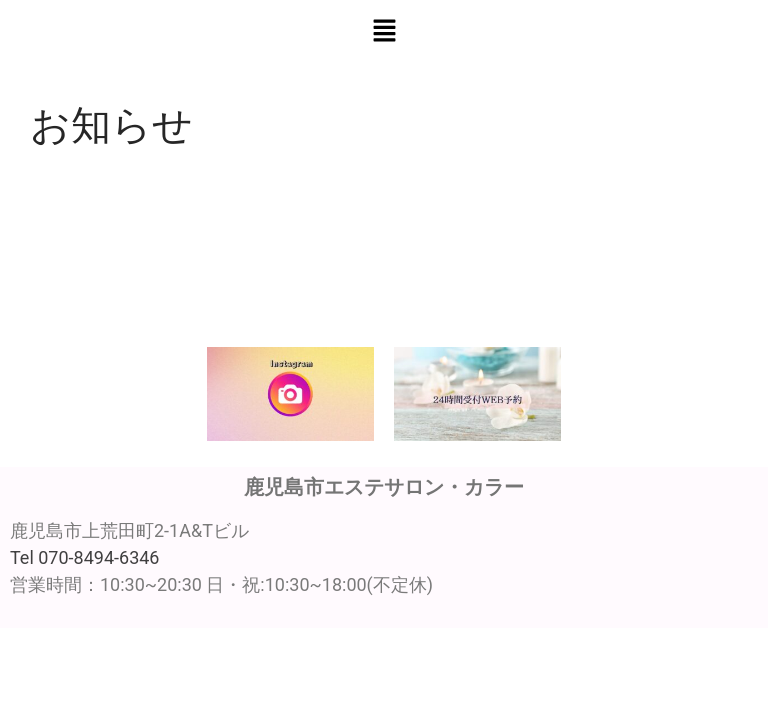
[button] (384, 32)
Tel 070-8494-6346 (84, 557)
